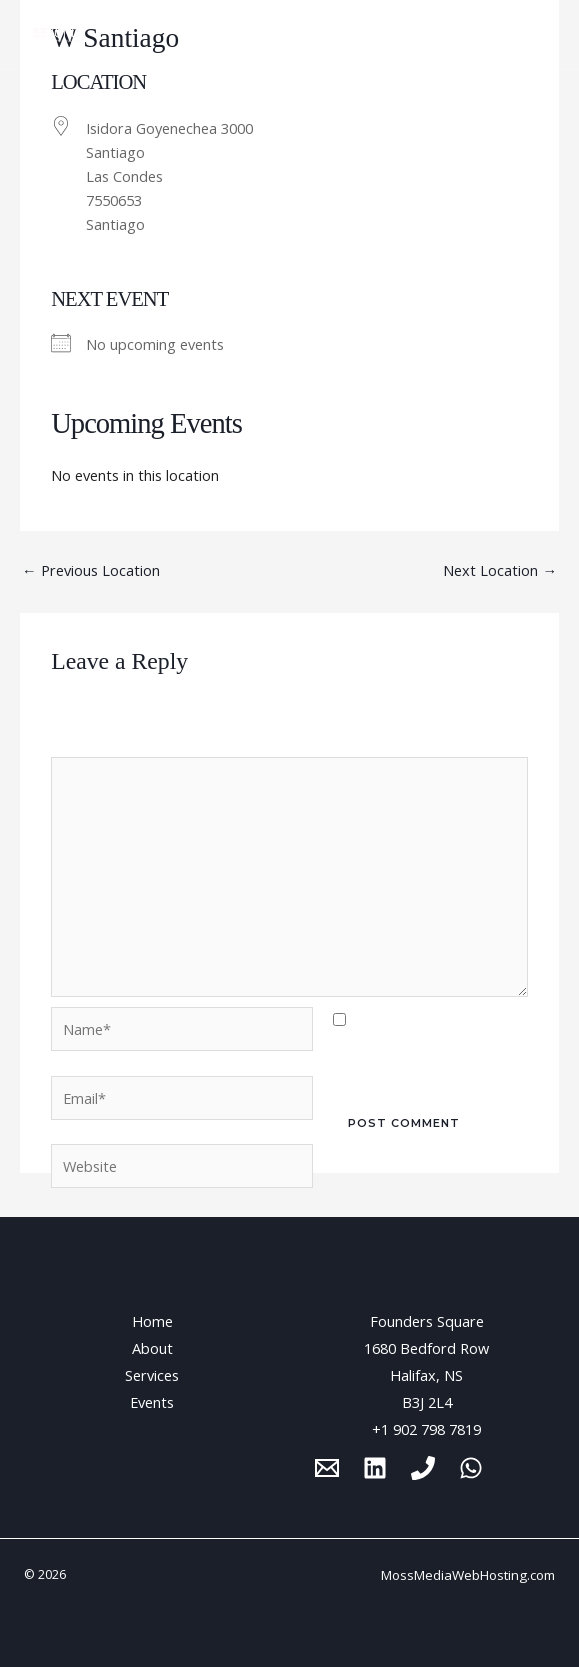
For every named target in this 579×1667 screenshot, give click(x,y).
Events (152, 1402)
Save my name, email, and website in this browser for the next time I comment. (429, 1047)
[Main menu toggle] (538, 35)
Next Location (500, 570)
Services (152, 1375)
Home (152, 1321)
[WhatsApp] (471, 1468)
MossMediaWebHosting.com (468, 1575)
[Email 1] (327, 1468)
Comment (90, 743)
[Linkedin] (375, 1468)
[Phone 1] (423, 1468)
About (152, 1348)
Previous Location (91, 570)
